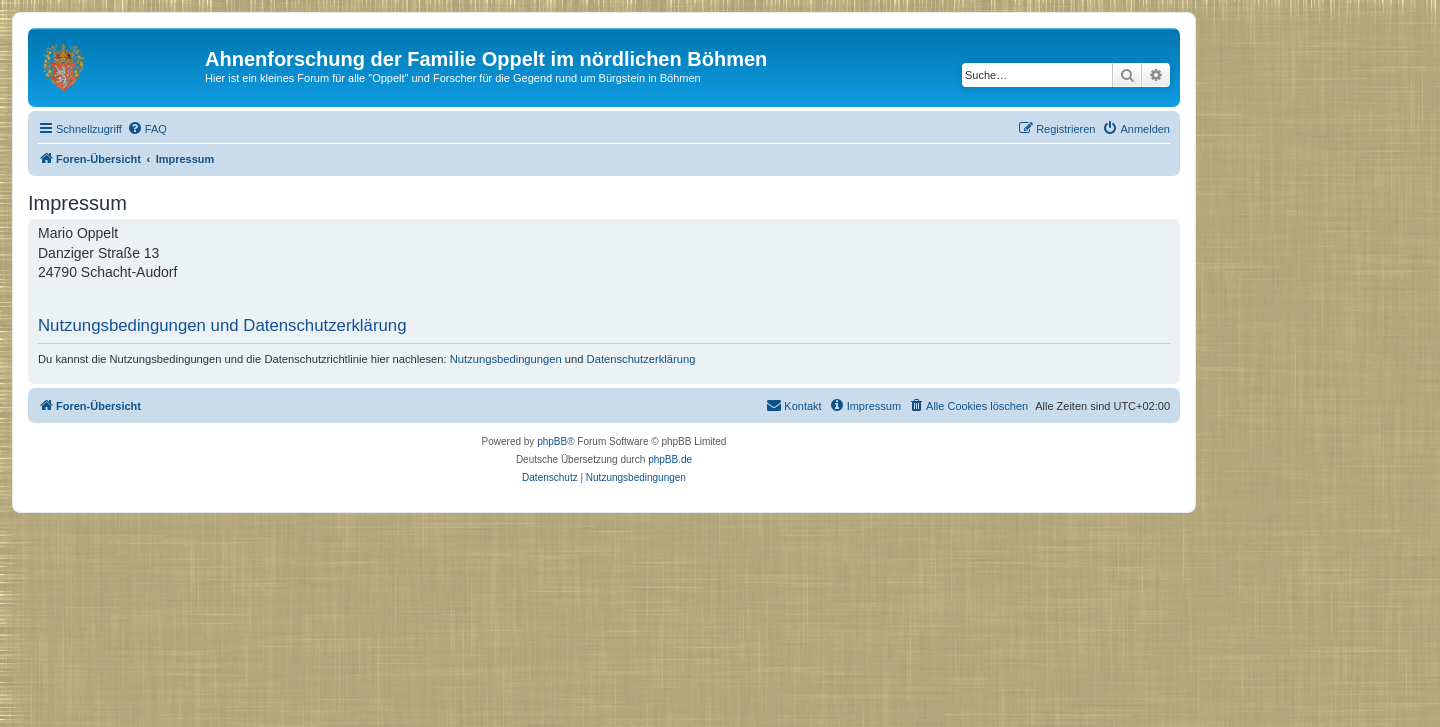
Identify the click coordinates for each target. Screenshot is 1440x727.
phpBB (552, 441)
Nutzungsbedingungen (506, 359)
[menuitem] (147, 129)
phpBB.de (670, 459)
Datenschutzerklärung (641, 359)
